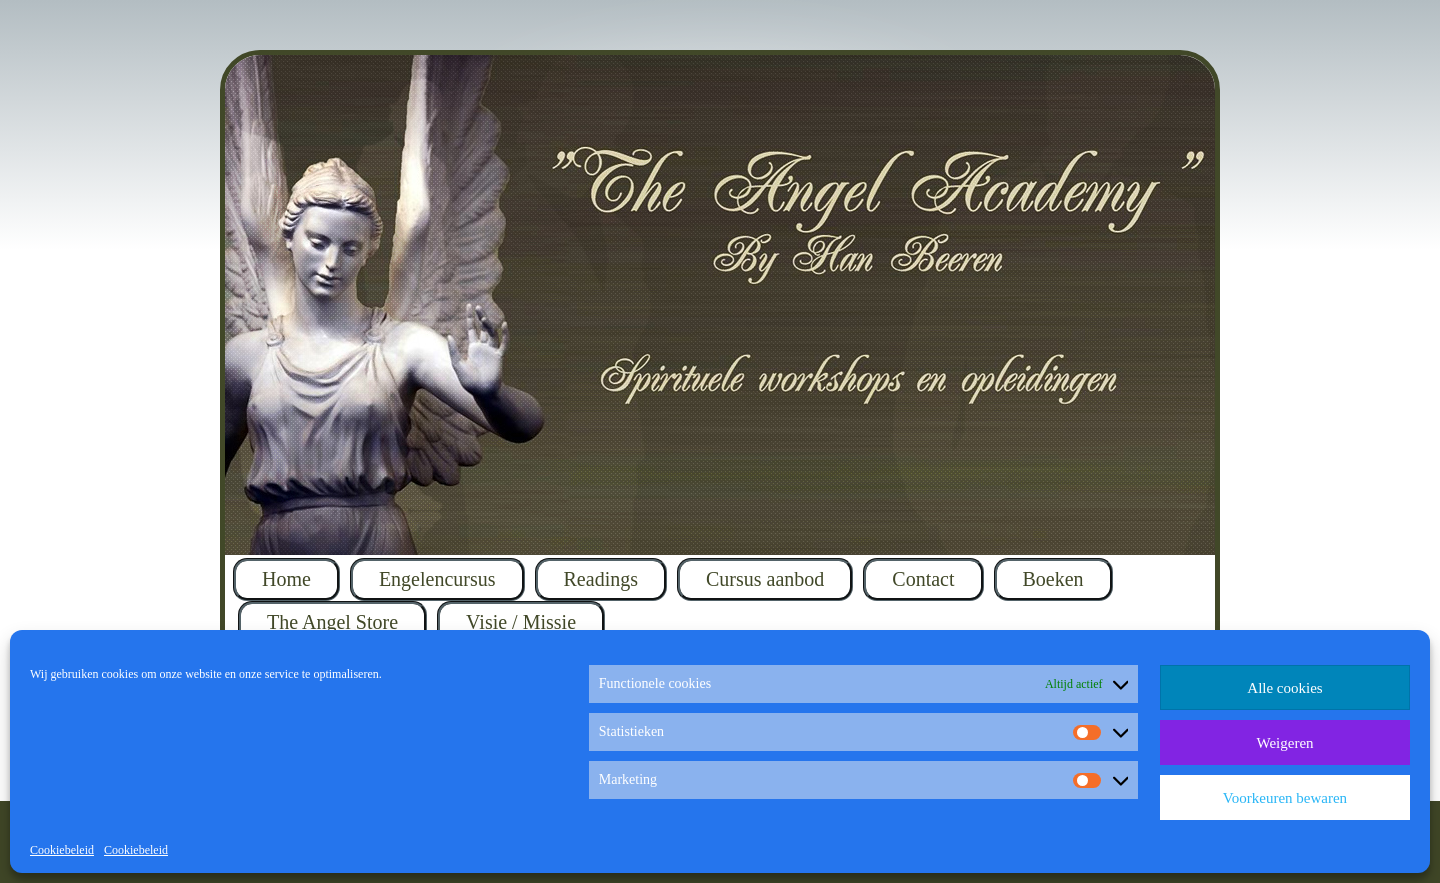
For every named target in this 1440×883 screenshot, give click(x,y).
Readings (601, 579)
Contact (923, 579)
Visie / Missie (521, 622)
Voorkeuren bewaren (1285, 798)
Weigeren (1284, 743)
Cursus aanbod (765, 579)
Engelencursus (437, 579)
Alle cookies (1284, 688)
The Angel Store (332, 622)
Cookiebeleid (62, 850)
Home (286, 579)
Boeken (1053, 579)
